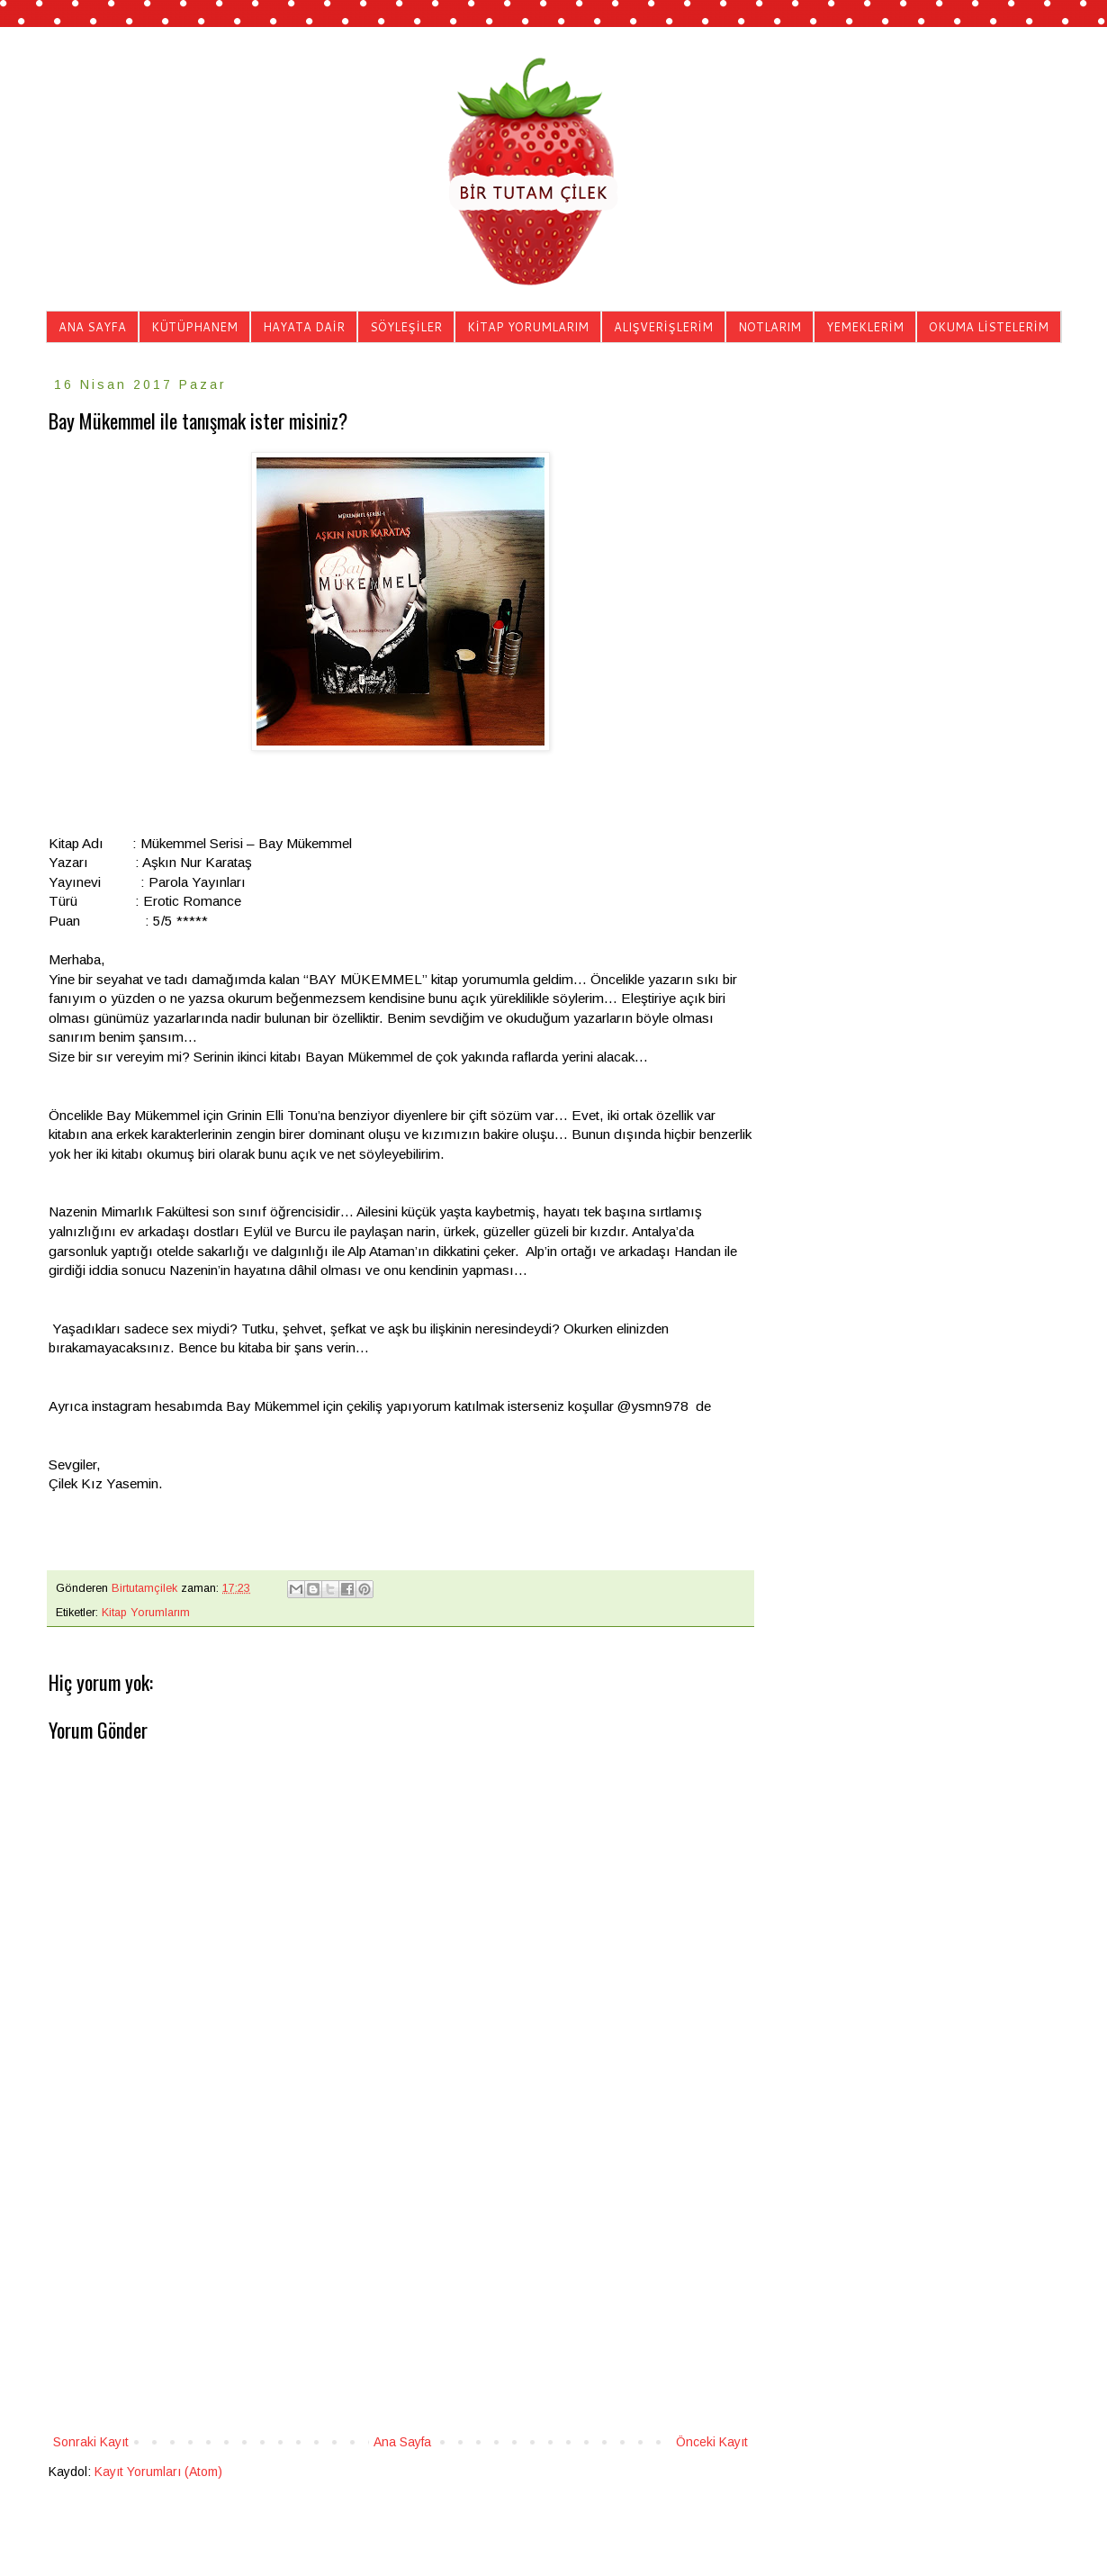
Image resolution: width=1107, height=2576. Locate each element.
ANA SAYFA (92, 327)
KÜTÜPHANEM (194, 327)
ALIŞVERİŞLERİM (663, 327)
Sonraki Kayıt (91, 2442)
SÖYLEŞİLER (406, 327)
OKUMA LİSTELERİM (988, 327)
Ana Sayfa (402, 2442)
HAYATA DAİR (304, 327)
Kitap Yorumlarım (146, 1612)
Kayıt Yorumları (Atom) (158, 2471)
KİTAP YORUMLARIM (528, 327)
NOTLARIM (769, 327)
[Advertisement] (400, 2282)
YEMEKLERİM (865, 327)
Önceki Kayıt (712, 2442)
